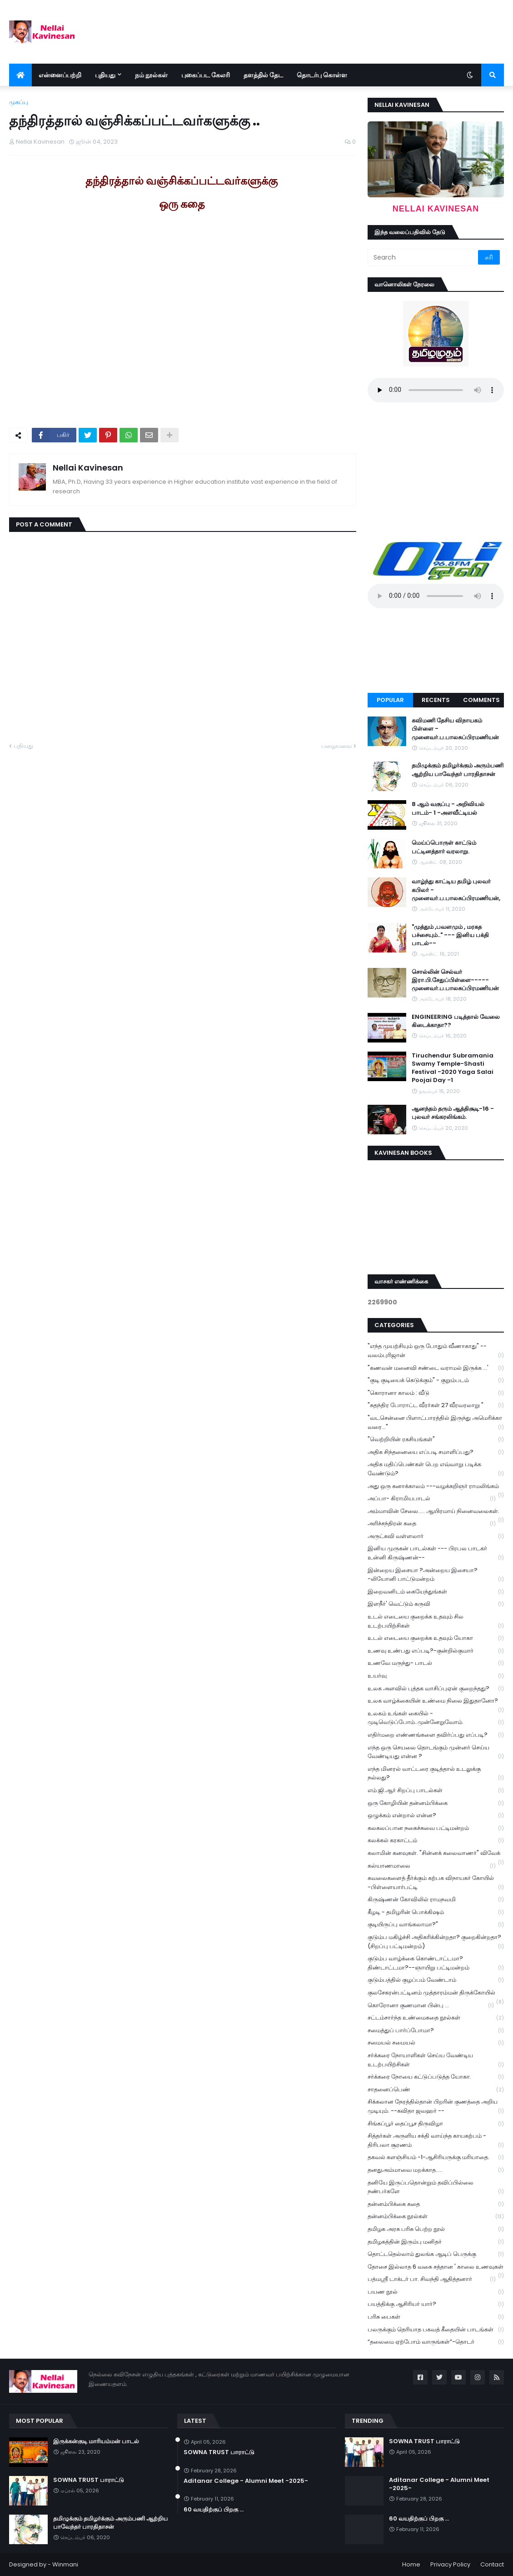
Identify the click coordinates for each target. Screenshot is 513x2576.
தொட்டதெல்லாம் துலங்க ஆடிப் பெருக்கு (436, 2254)
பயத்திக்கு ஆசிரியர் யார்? (436, 2304)
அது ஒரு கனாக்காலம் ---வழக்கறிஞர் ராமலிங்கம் (436, 1487)
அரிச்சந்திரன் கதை (432, 1524)
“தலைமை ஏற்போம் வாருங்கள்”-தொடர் (436, 2341)
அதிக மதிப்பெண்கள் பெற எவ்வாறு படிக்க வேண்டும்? (436, 1469)
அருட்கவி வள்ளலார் (436, 1536)
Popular (390, 700)
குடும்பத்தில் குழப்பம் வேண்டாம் (436, 1980)
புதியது (23, 746)
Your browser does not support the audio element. (436, 390)
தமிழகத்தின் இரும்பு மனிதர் (436, 2242)
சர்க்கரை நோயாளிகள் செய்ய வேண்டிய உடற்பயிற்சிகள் (436, 2060)
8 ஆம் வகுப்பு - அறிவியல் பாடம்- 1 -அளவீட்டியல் (448, 808)
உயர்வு (436, 1676)
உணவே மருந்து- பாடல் (436, 1663)
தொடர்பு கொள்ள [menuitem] (322, 75)
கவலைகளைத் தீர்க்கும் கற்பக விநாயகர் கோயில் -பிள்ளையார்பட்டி (436, 1883)
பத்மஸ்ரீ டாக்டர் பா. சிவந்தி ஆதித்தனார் (432, 2279)
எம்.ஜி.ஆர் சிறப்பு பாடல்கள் (436, 1790)
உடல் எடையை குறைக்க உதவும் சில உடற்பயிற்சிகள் (436, 1621)
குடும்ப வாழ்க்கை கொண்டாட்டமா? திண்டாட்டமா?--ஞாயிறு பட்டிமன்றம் (436, 1963)
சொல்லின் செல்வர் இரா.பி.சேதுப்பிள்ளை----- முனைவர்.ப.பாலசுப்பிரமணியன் (455, 980)
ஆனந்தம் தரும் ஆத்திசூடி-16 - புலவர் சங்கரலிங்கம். (453, 1113)
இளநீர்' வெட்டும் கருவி (436, 1604)
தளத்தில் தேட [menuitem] (263, 75)
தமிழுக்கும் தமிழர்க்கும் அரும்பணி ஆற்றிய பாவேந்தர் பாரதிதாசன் (457, 770)
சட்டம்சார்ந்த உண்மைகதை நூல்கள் (436, 2018)
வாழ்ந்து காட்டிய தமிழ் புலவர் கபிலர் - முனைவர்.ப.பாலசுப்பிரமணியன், (456, 889)
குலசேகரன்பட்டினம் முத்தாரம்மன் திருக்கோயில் (436, 1993)
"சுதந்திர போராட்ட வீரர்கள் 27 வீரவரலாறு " (436, 1405)
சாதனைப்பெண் (436, 2090)
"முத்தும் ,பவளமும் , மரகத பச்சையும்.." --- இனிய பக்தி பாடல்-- (450, 935)
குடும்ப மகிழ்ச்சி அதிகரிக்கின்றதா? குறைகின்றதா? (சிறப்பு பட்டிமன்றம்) (436, 1942)
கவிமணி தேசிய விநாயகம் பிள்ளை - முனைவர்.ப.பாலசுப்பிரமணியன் (455, 729)
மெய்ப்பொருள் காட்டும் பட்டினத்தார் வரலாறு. (444, 847)
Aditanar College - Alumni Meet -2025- (246, 2481)
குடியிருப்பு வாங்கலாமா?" (436, 1924)
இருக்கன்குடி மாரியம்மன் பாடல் (96, 2441)
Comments (481, 700)
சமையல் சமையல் (436, 2043)
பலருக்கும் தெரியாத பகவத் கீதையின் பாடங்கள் (436, 2330)
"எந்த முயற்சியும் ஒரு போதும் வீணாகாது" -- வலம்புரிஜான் (436, 1351)
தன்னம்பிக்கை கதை (436, 2204)
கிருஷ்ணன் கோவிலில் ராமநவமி (436, 1899)
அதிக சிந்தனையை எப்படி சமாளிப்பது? (436, 1452)
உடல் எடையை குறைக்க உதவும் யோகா (436, 1638)
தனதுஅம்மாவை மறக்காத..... (436, 2170)
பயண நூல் (436, 2292)
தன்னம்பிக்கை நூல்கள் (436, 2216)
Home (411, 2564)
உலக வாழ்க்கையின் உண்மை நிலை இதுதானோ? (436, 1701)
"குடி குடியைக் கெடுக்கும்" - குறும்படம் (436, 1380)
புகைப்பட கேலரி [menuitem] (205, 75)
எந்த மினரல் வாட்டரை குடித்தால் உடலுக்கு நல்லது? (436, 1773)
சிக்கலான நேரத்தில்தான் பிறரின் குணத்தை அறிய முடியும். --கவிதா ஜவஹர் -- (436, 2106)
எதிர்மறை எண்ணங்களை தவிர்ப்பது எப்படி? (436, 1735)
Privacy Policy (450, 2564)
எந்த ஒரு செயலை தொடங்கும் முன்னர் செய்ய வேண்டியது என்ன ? (436, 1752)
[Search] (423, 257)
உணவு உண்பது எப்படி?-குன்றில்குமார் (436, 1651)
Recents (436, 700)
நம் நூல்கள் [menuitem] (151, 75)
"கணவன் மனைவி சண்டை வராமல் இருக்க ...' (436, 1368)
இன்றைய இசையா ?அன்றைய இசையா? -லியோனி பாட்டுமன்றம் (436, 1575)
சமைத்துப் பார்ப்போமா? (436, 2030)
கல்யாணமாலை (432, 1866)
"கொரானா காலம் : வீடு (436, 1393)
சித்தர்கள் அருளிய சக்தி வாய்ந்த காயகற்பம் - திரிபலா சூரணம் (436, 2140)
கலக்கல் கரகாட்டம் (436, 1840)
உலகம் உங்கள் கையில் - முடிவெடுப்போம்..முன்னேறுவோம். (436, 1718)
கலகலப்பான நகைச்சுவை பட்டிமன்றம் (436, 1828)
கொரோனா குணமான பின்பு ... (431, 2005)
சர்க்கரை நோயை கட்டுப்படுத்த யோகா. (436, 2077)
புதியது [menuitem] (105, 75)
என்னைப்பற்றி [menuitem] (60, 75)
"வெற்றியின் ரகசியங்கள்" (436, 1439)
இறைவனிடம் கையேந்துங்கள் (436, 1592)
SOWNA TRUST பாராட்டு (88, 2480)
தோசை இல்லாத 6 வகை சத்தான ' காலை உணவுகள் (436, 2267)
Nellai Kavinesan (88, 467)
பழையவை (336, 746)
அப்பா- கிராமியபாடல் (432, 1499)
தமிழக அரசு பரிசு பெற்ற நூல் (436, 2229)
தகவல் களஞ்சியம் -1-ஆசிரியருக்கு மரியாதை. (436, 2157)
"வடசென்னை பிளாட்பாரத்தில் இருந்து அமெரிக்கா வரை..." (436, 1422)
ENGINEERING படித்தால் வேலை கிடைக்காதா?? (456, 1021)
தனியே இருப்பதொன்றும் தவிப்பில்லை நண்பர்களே (436, 2187)
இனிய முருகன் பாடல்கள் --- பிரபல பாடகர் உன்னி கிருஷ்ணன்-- (436, 1553)
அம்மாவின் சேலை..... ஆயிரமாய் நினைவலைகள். (436, 1512)
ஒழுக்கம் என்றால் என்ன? (436, 1815)
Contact (492, 2564)
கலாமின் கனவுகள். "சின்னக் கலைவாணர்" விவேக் (436, 1854)
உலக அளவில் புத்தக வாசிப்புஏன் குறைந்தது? (436, 1689)
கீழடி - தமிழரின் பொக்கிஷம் (436, 1912)
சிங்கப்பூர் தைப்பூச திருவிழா (436, 2124)
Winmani (65, 2564)
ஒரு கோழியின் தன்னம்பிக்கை (436, 1803)
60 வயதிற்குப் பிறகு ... (214, 2510)
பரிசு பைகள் (436, 2317)
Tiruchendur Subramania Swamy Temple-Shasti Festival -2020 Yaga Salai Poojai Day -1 (452, 1068)
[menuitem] (20, 75)
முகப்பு (18, 102)
